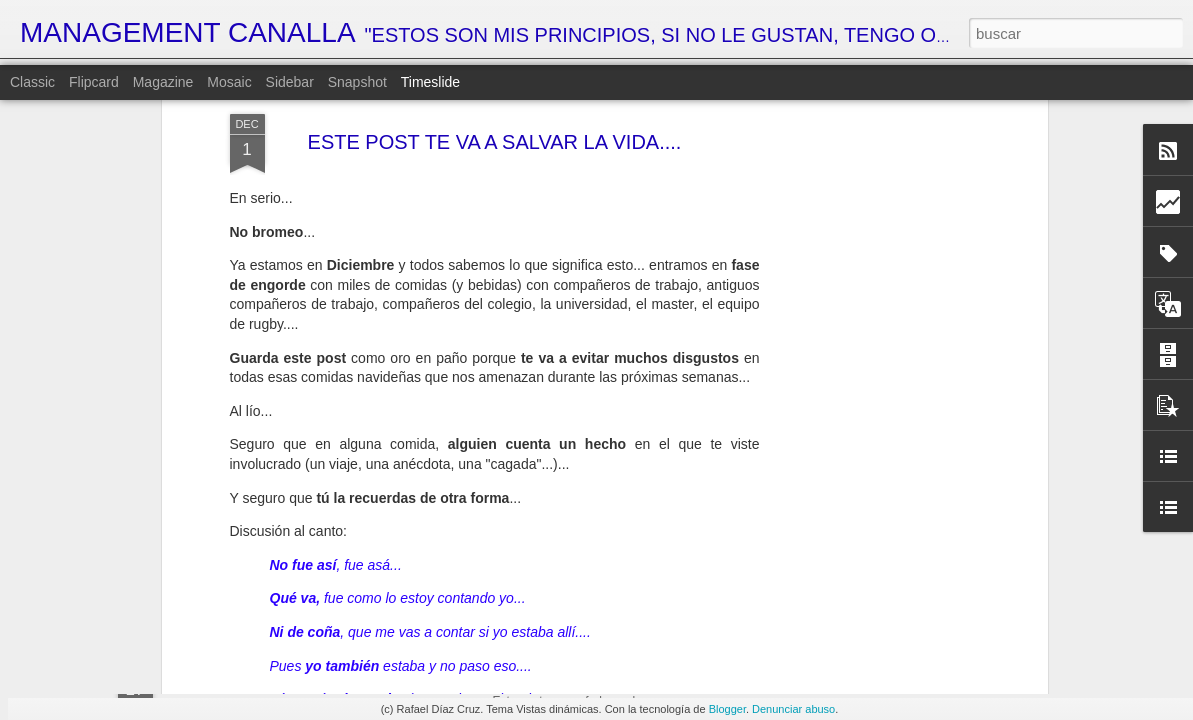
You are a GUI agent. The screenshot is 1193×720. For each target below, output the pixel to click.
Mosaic (229, 82)
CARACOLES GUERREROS (883, 675)
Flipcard (94, 82)
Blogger (727, 709)
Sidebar (290, 82)
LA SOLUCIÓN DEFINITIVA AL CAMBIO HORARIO (953, 567)
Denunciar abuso (793, 709)
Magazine (163, 82)
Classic (32, 82)
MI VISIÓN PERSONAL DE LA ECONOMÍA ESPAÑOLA (716, 679)
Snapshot (357, 82)
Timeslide (430, 82)
